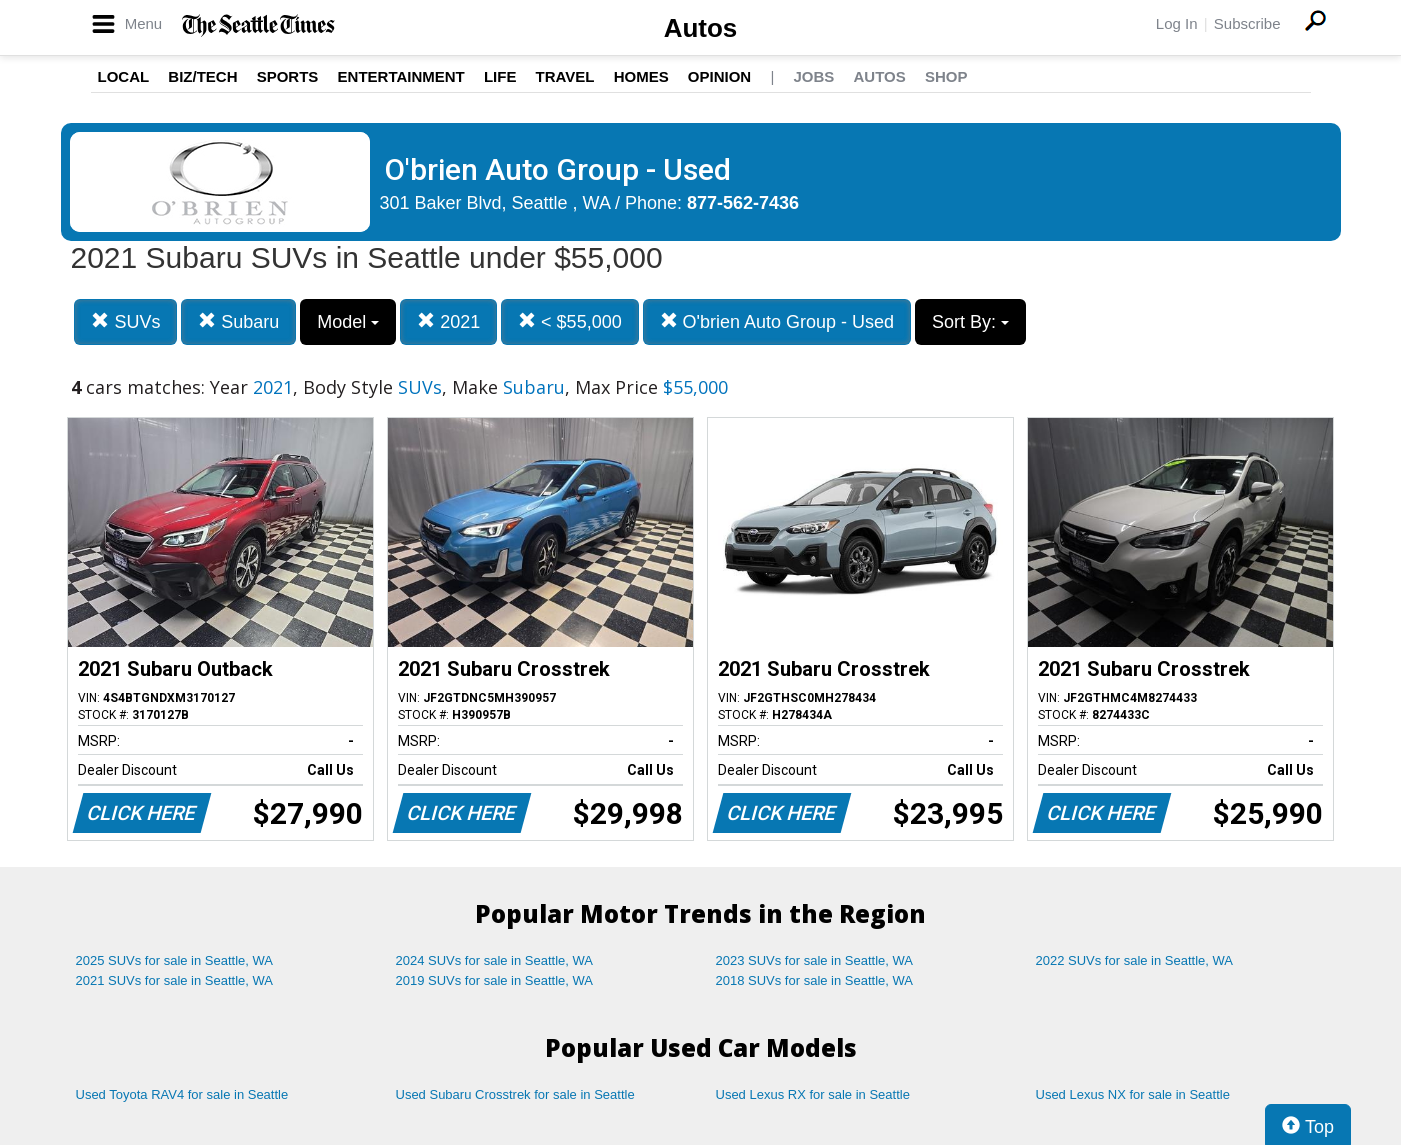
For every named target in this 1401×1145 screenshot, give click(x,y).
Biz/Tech (202, 76)
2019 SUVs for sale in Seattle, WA (495, 980)
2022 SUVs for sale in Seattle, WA (1135, 960)
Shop (946, 76)
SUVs (125, 321)
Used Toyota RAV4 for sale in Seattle (182, 1094)
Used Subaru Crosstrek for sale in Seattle (515, 1094)
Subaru (238, 321)
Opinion (719, 76)
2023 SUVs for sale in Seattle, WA (815, 960)
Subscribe (1247, 23)
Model (348, 322)
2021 (448, 321)
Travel (565, 76)
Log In (1177, 23)
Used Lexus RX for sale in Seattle (813, 1094)
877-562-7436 (743, 203)
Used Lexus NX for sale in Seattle (1133, 1094)
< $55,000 (570, 321)
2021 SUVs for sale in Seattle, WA (175, 980)
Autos (701, 28)
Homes (641, 76)
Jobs (813, 76)
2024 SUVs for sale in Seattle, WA (495, 960)
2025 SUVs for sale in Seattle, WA (175, 960)
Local (124, 76)
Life (500, 76)
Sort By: (970, 322)
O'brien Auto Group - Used (777, 321)
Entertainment (401, 76)
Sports (288, 76)
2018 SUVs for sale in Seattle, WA (815, 980)
